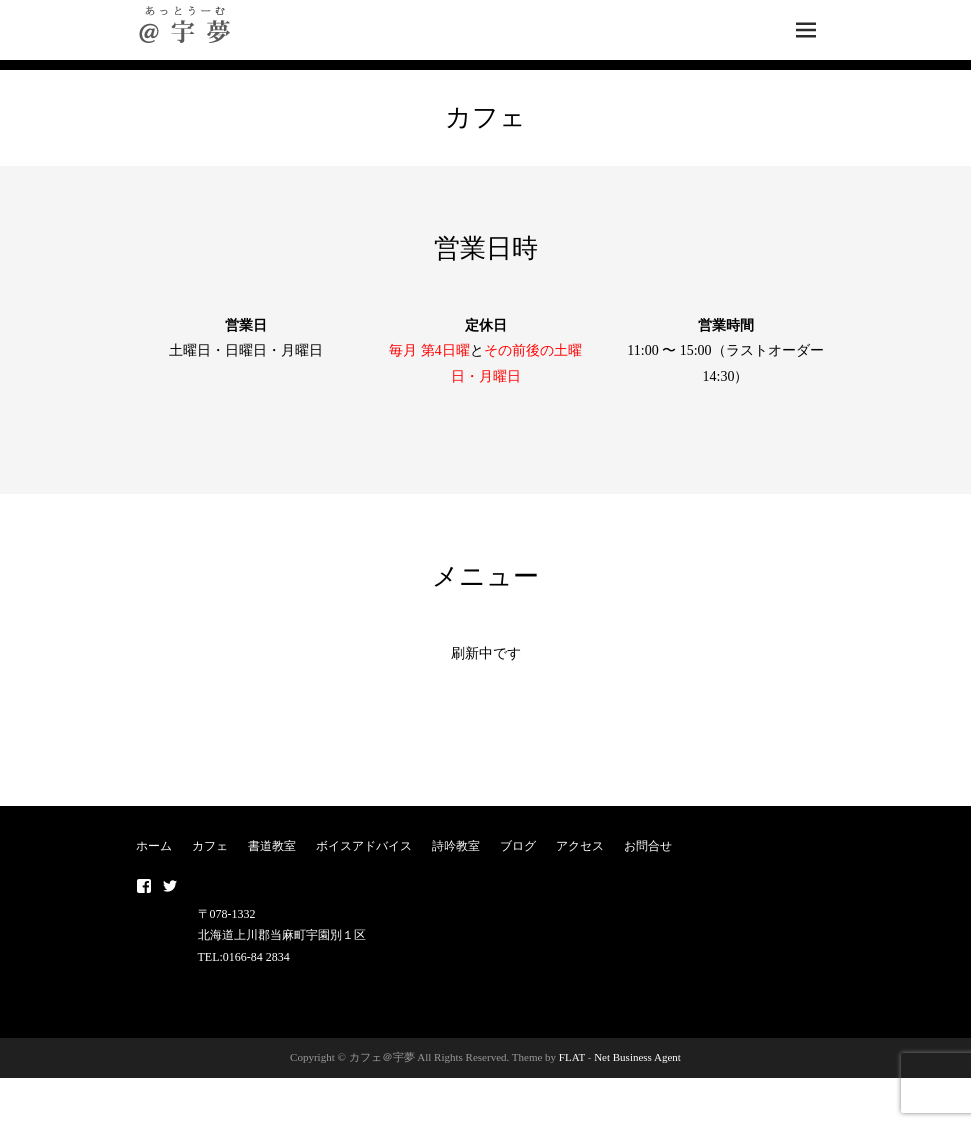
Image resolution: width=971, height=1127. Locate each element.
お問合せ (648, 846)
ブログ (518, 846)
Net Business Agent (637, 1057)
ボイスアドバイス (364, 846)
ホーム (154, 846)
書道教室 (272, 846)
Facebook (144, 886)
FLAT (572, 1057)
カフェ (210, 846)
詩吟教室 (456, 846)
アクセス (580, 846)
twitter (170, 886)
